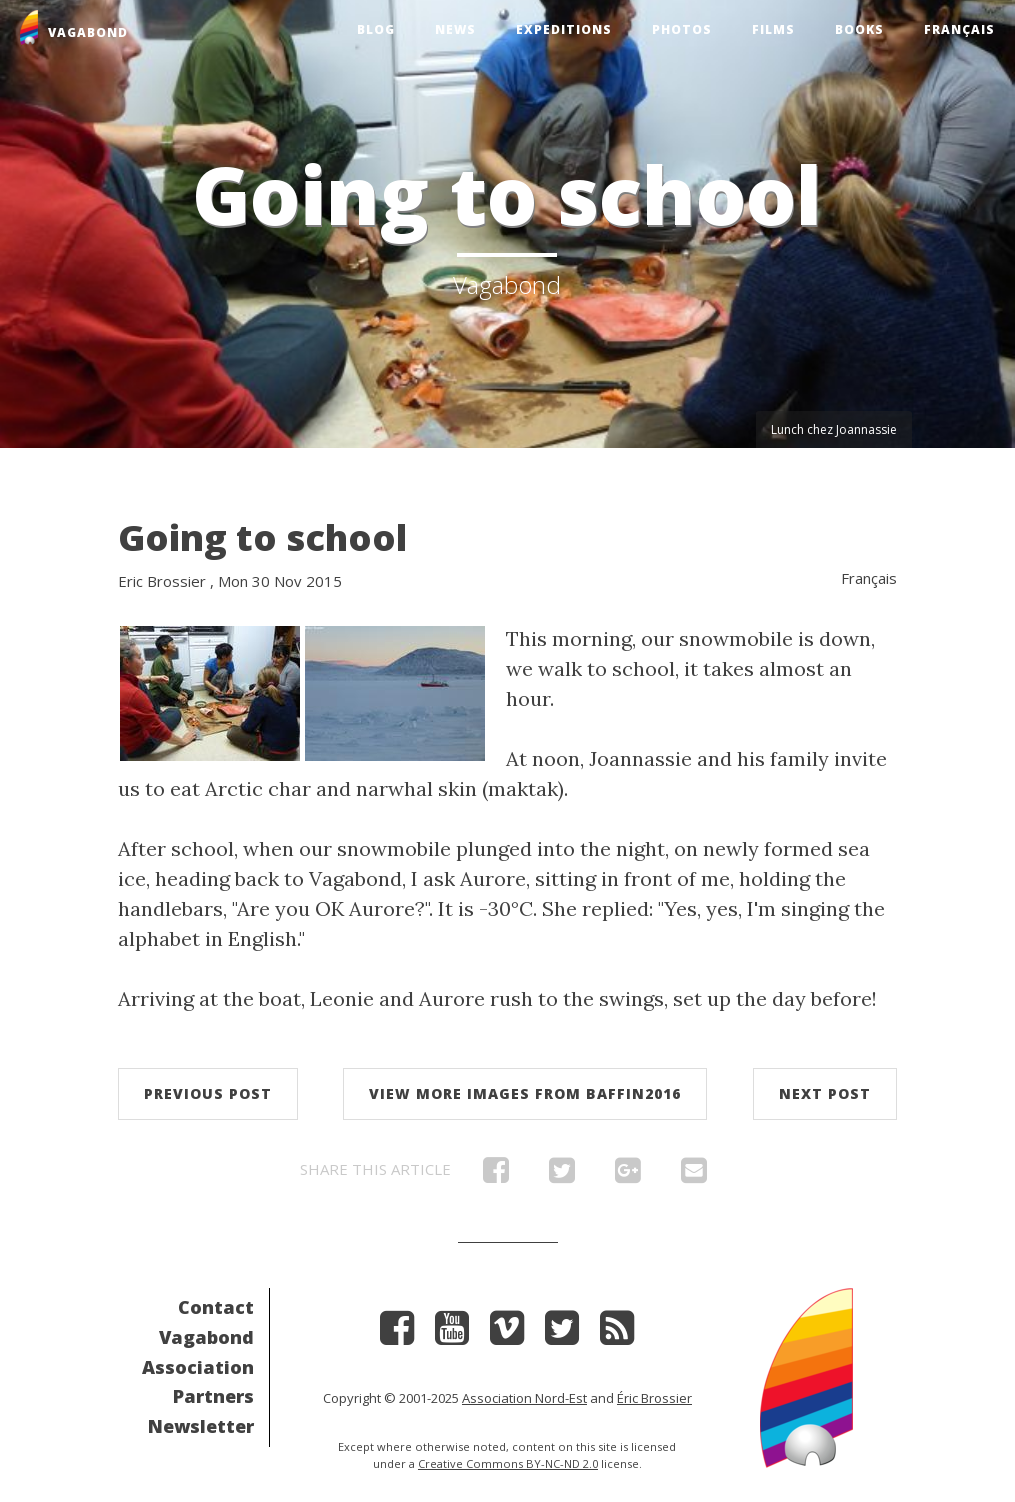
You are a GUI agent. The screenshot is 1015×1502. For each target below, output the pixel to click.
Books (859, 29)
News (455, 29)
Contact (216, 1307)
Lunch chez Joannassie (834, 429)
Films (773, 29)
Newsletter (201, 1426)
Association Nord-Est (524, 1398)
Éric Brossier (654, 1398)
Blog (376, 29)
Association (198, 1367)
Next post (825, 1093)
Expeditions (564, 29)
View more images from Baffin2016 (525, 1093)
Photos (682, 29)
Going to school (262, 537)
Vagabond (206, 1337)
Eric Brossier (162, 581)
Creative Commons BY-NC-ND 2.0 (508, 1463)
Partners (213, 1396)
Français (959, 29)
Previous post (208, 1093)
